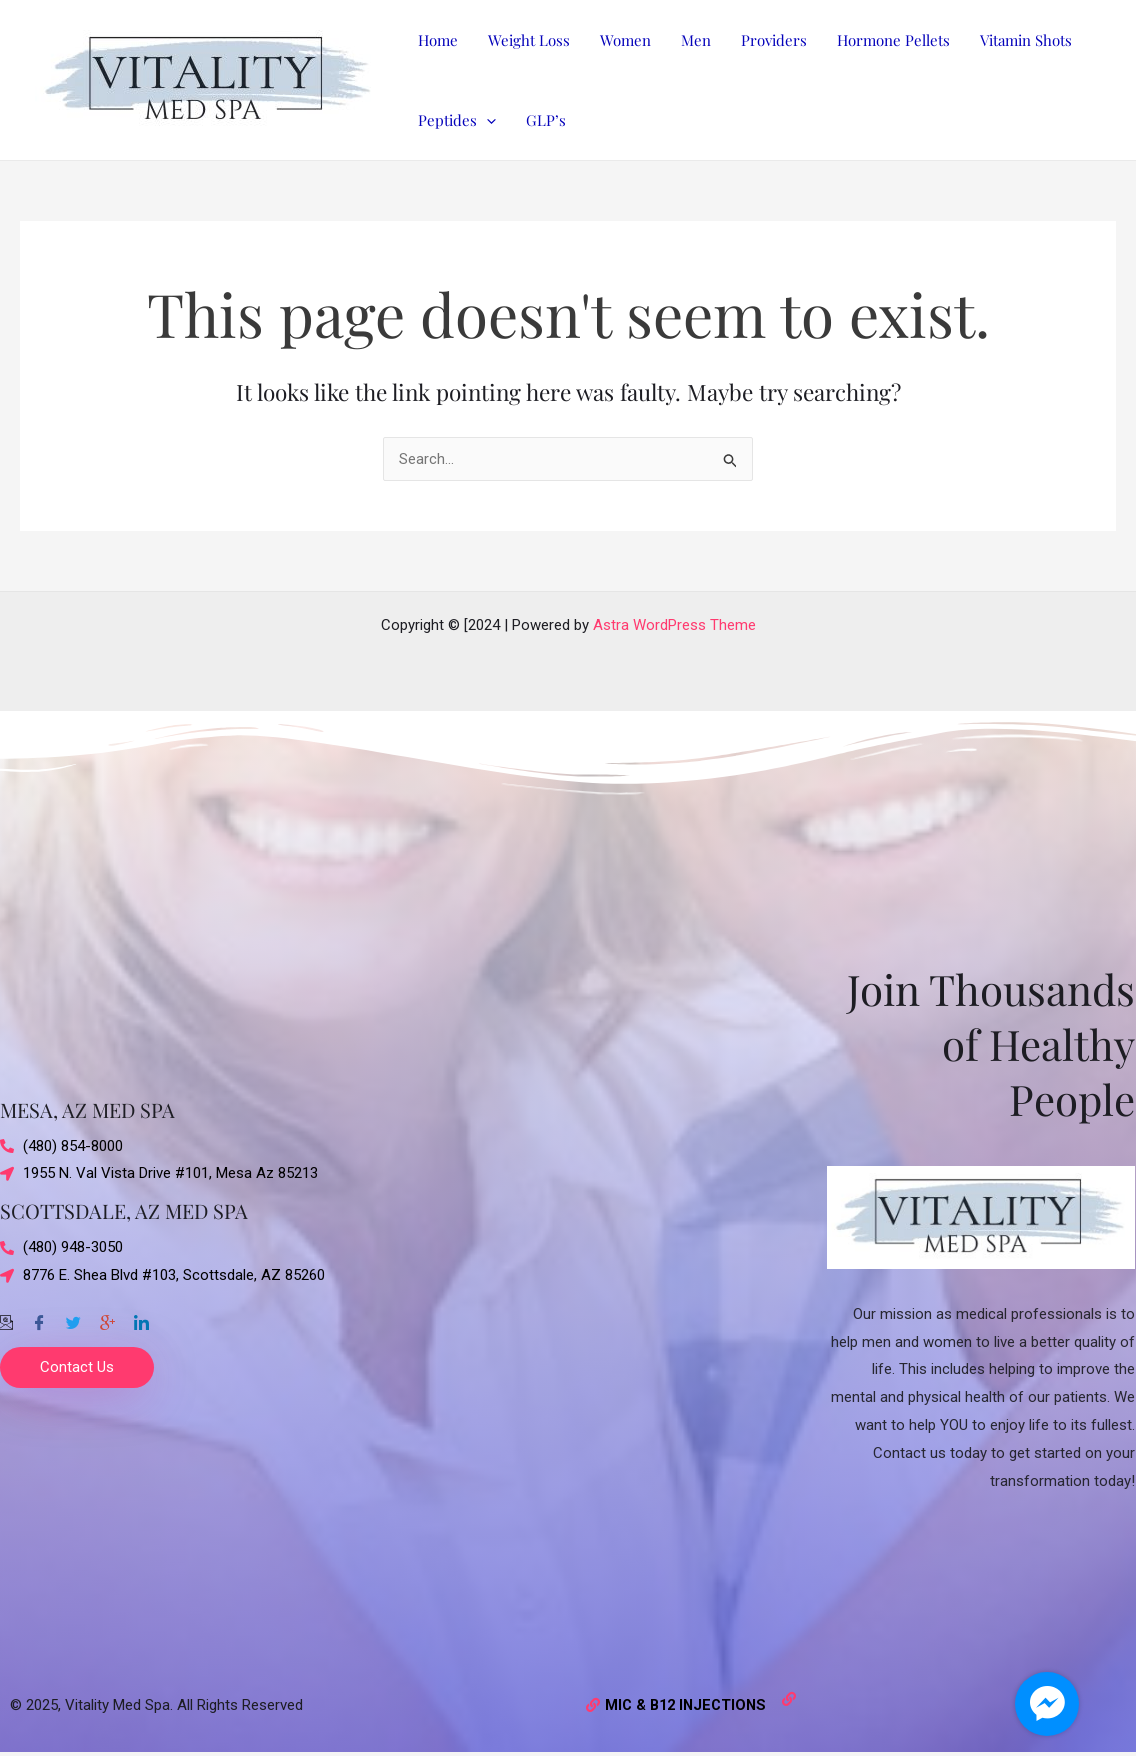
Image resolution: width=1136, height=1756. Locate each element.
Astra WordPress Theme (674, 625)
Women (625, 40)
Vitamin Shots (1026, 40)
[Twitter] (73, 1315)
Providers (774, 40)
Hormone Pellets (893, 40)
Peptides (457, 120)
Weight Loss (529, 40)
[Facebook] (39, 1315)
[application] (486, 120)
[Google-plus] (107, 1315)
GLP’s (546, 120)
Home (438, 40)
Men (696, 40)
